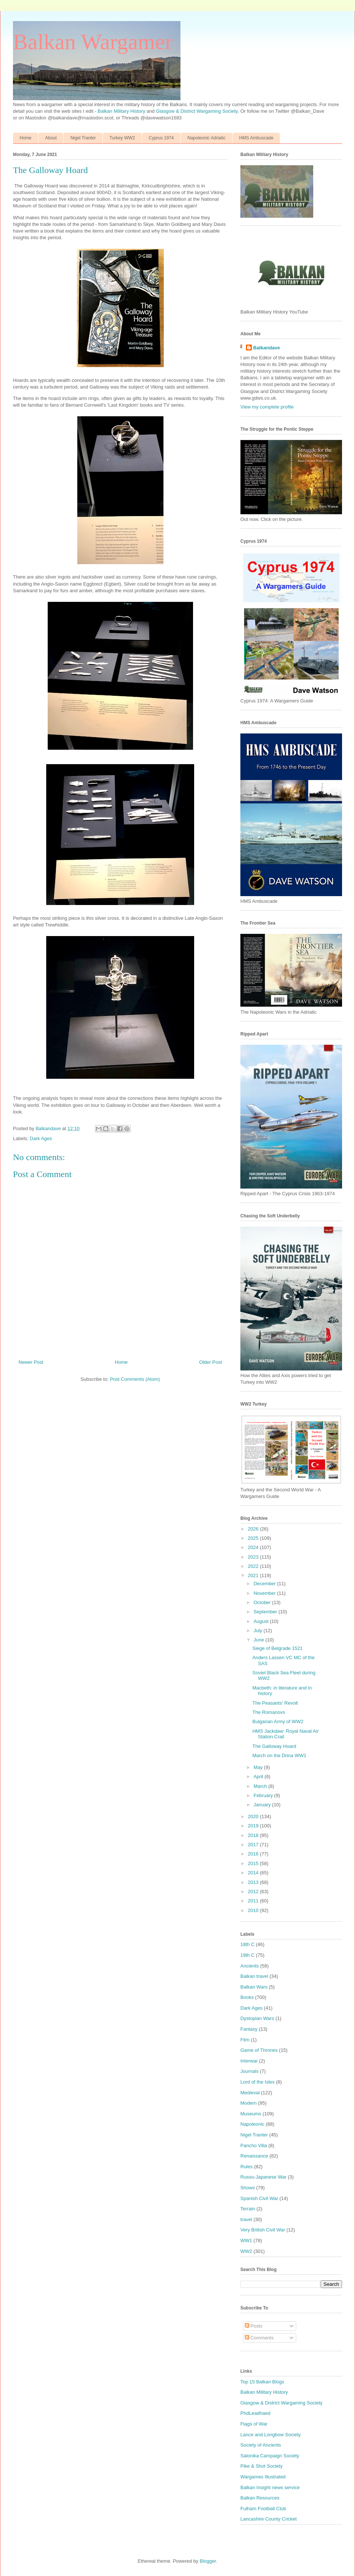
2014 (254, 1872)
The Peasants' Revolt (275, 1703)
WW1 (246, 2240)
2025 (254, 1538)
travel (246, 2219)
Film (245, 2040)
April (259, 1776)
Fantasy (248, 2029)
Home (25, 137)
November (265, 1593)
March (261, 1786)
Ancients (249, 1966)
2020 (254, 1816)
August (262, 1621)
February (264, 1795)
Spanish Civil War (259, 2198)
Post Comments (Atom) (135, 1379)
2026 (254, 1529)
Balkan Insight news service (270, 2487)
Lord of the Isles (257, 2082)
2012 (254, 1891)
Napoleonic (252, 2124)
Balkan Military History (122, 111)
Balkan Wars (253, 1987)
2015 (254, 1863)
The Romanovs (268, 1712)
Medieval (250, 2092)
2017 (254, 1844)
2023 (254, 1557)
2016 (254, 1854)
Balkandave (266, 347)
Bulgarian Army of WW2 (277, 1721)
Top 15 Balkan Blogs (262, 2382)
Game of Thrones (259, 2050)
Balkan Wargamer (92, 42)
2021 (254, 1575)
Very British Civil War (262, 2230)
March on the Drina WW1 (279, 1755)
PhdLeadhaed (255, 2413)
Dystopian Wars (257, 2018)
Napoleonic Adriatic (206, 137)
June (260, 1640)
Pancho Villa (253, 2145)
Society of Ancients (260, 2445)
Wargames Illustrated (262, 2477)
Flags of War (253, 2424)
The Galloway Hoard (274, 1746)
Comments (259, 2338)
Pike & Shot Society (261, 2466)
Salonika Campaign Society (269, 2455)
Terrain (247, 2208)
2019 (254, 1825)
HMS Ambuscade (256, 137)
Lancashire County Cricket (268, 2519)
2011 (254, 1901)
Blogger (208, 2561)
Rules (246, 2166)
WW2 (246, 2251)
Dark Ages (41, 1138)
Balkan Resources (260, 2498)
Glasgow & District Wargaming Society (197, 111)
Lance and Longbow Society (270, 2434)
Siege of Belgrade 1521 (277, 1648)
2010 (254, 1910)
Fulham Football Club (263, 2508)
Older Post (210, 1362)
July (259, 1630)
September (266, 1611)
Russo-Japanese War (263, 2177)
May (259, 1767)
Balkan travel (254, 1976)
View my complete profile (267, 407)
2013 (254, 1882)
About (51, 137)
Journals (249, 2071)
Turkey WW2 (122, 137)
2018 (254, 1835)
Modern (248, 2103)
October (263, 1602)
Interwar (249, 2061)
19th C (247, 1955)
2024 (254, 1547)
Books (247, 1997)
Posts (254, 2326)
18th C (247, 1944)
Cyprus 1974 (161, 137)
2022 (254, 1566)
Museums (250, 2113)
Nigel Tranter (83, 137)
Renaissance (254, 2156)
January (263, 1804)
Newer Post (30, 1362)
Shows (247, 2187)
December (265, 1583)
